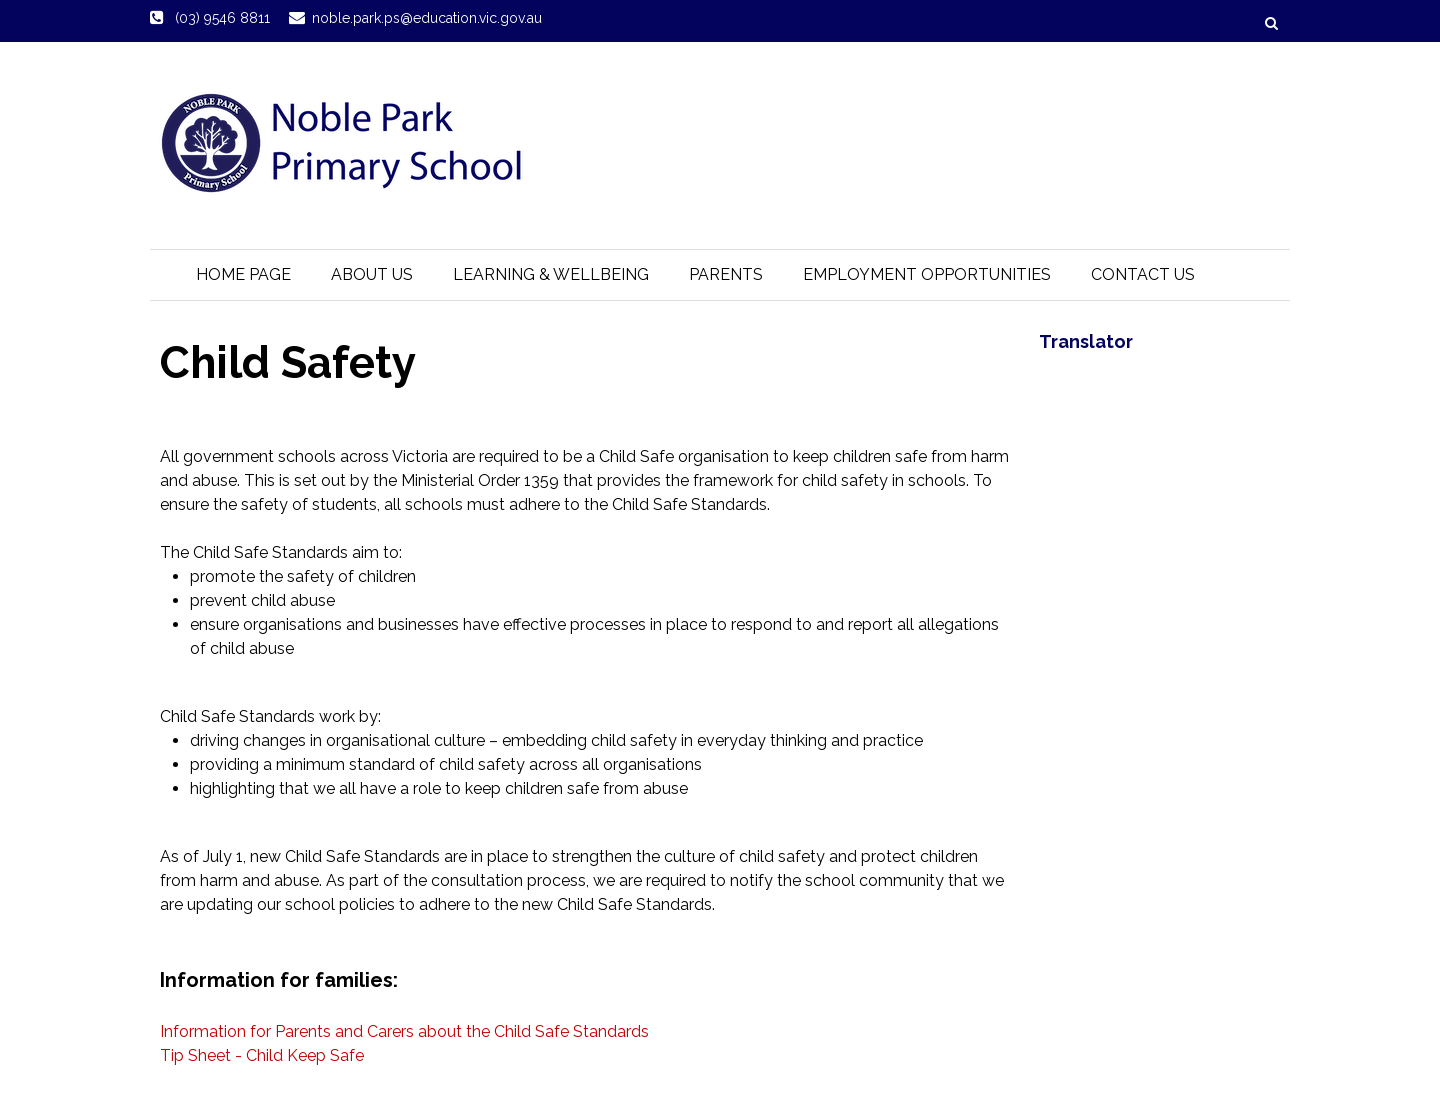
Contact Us (1143, 274)
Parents (726, 274)
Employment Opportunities (927, 274)
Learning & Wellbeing (551, 274)
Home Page (243, 274)
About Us (372, 274)
